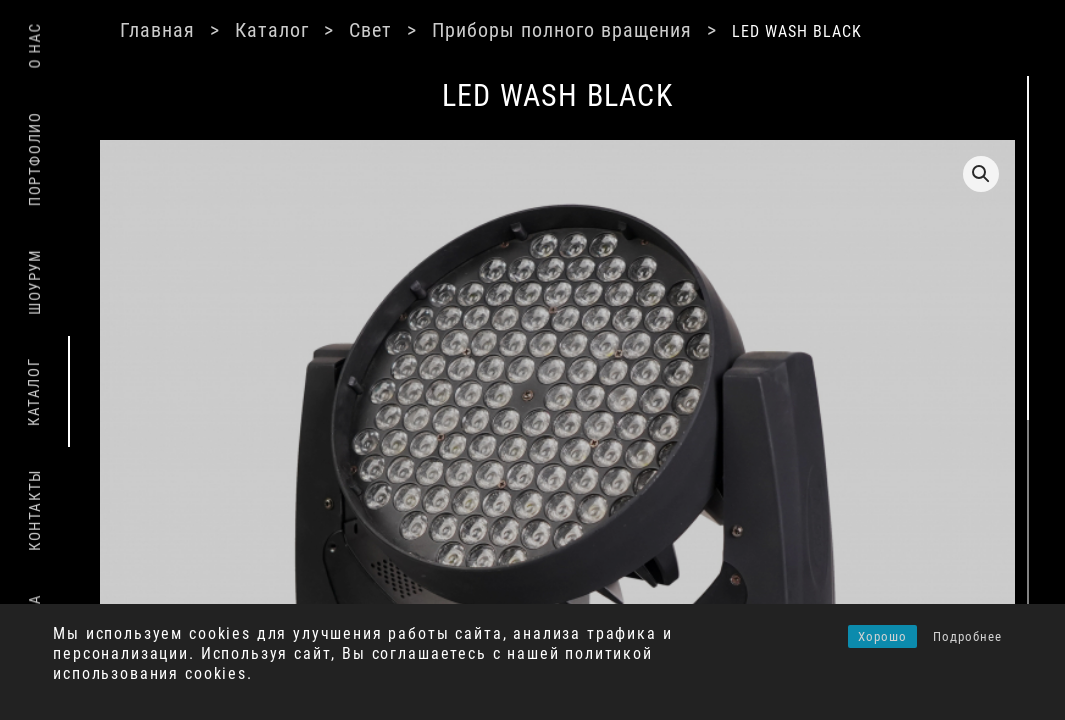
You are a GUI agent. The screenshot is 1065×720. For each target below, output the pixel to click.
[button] (884, 174)
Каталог (322, 30)
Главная (207, 30)
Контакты (35, 510)
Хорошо (882, 636)
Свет (420, 30)
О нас (35, 45)
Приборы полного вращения (612, 30)
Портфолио (35, 159)
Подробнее (967, 636)
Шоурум (35, 282)
